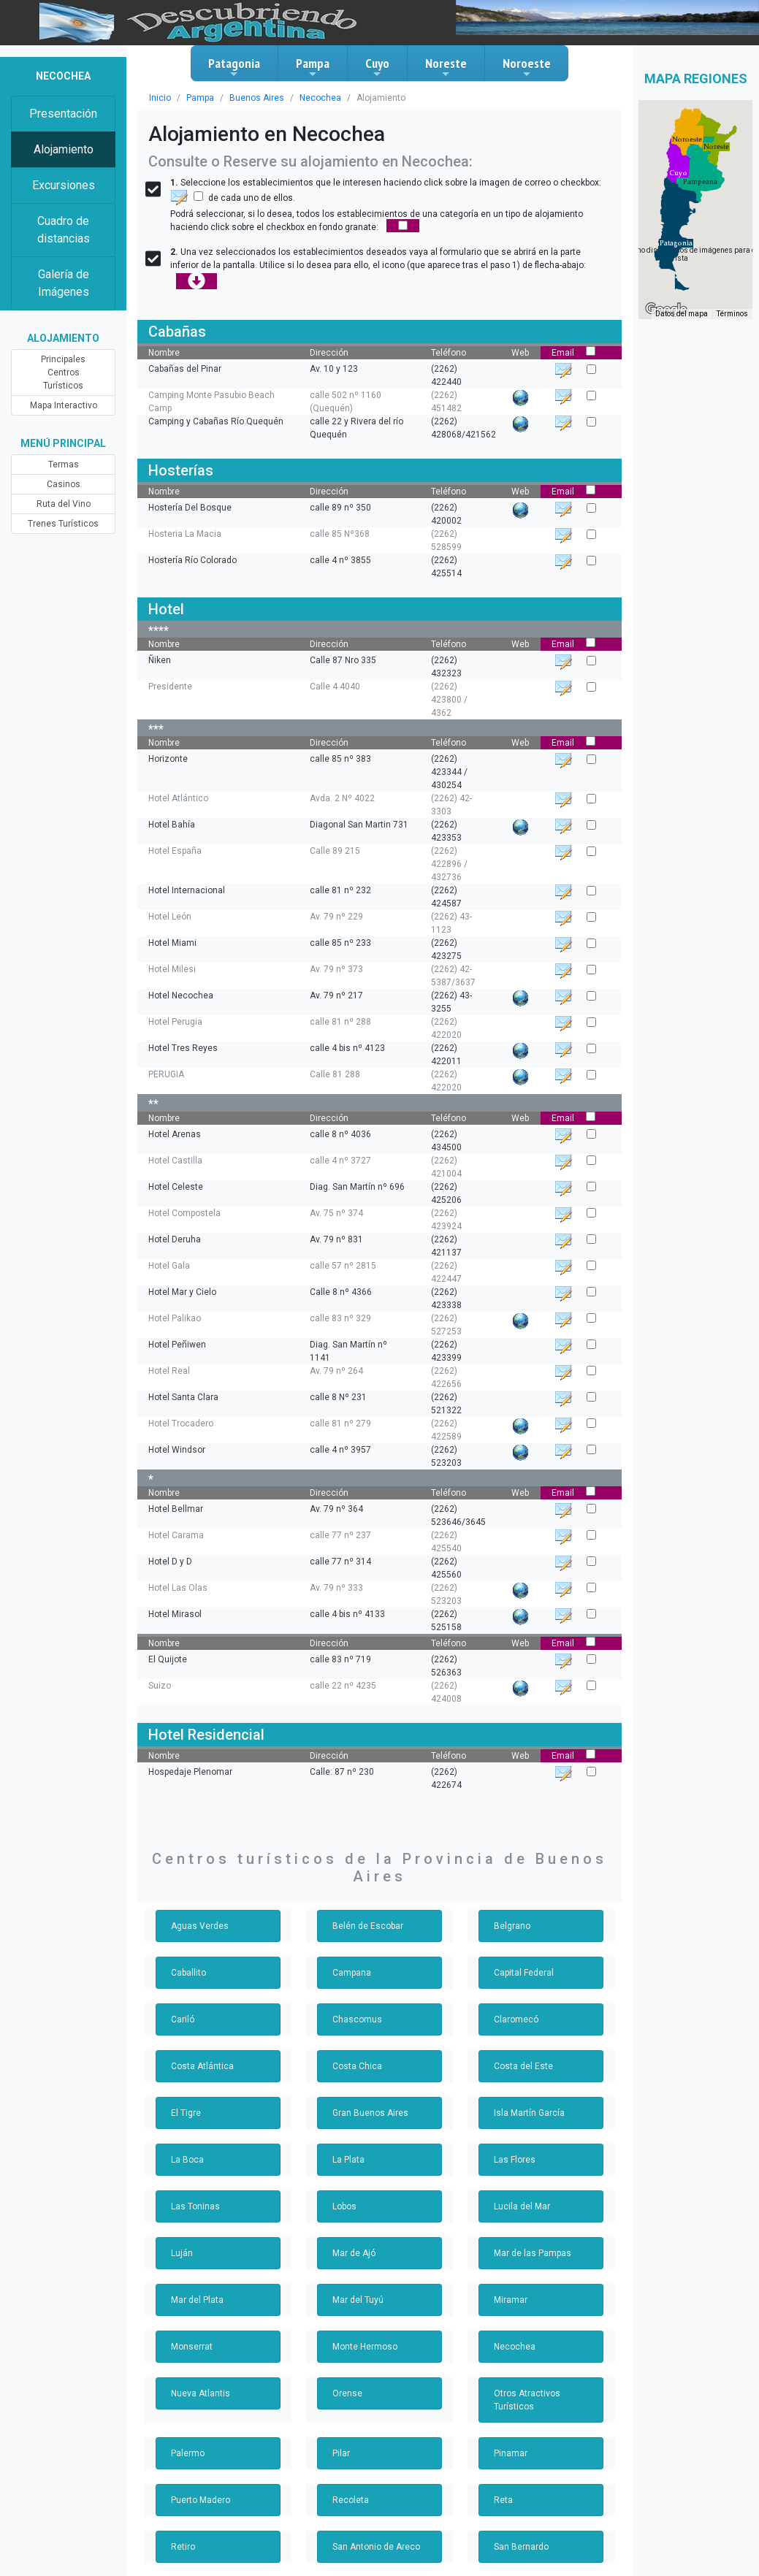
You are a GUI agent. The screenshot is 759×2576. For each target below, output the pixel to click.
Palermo (188, 2453)
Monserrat (192, 2347)
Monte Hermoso (364, 2347)
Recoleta (350, 2500)
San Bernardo (521, 2547)
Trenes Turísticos (63, 524)
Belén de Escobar (367, 1926)
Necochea (320, 98)
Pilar (341, 2453)
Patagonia (234, 67)
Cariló (182, 2019)
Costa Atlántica (202, 2066)
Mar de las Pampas (532, 2253)
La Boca (187, 2160)
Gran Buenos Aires (370, 2113)
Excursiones (63, 185)
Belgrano (512, 1926)
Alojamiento (64, 149)
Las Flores (514, 2160)
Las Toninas (195, 2206)
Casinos (63, 484)
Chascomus (357, 2019)
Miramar (510, 2300)
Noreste (446, 67)
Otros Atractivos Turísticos (527, 2400)
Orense (347, 2393)
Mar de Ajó (353, 2253)
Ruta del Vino (64, 504)
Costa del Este (523, 2066)
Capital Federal (524, 1973)
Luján (182, 2253)
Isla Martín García (529, 2113)
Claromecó (516, 2019)
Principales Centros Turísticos (63, 372)
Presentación (63, 114)
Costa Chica (357, 2066)
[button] (676, 243)
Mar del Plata (197, 2300)
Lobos (344, 2206)
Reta (503, 2500)
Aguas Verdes (200, 1926)
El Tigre (186, 2113)
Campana (351, 1973)
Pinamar (510, 2453)
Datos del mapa (681, 314)
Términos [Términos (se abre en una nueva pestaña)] (732, 314)
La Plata (348, 2160)
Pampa (312, 67)
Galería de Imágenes (63, 283)
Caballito (188, 1973)
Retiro (183, 2547)
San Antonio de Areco (376, 2547)
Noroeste (527, 67)
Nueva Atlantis (200, 2393)
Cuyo (377, 67)
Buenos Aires (256, 98)
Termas (63, 464)
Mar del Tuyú (358, 2300)
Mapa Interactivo (63, 405)
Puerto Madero (200, 2500)
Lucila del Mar (522, 2206)
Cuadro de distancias (63, 229)
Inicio (160, 98)
